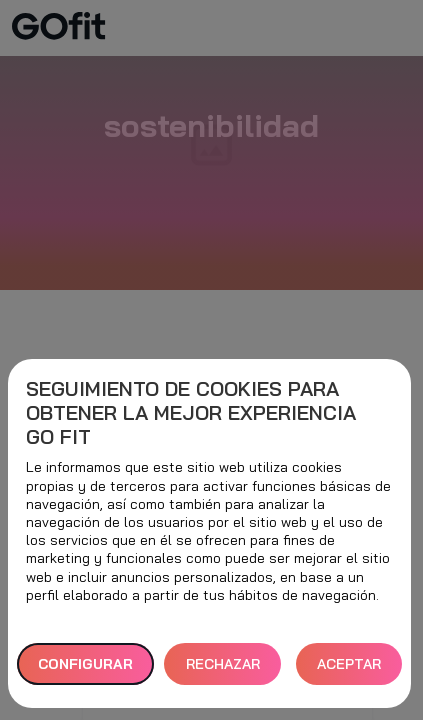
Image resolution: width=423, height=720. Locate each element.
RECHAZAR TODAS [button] (223, 670)
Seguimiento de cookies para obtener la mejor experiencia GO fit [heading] (191, 413)
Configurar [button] (85, 664)
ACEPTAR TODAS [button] (349, 670)
